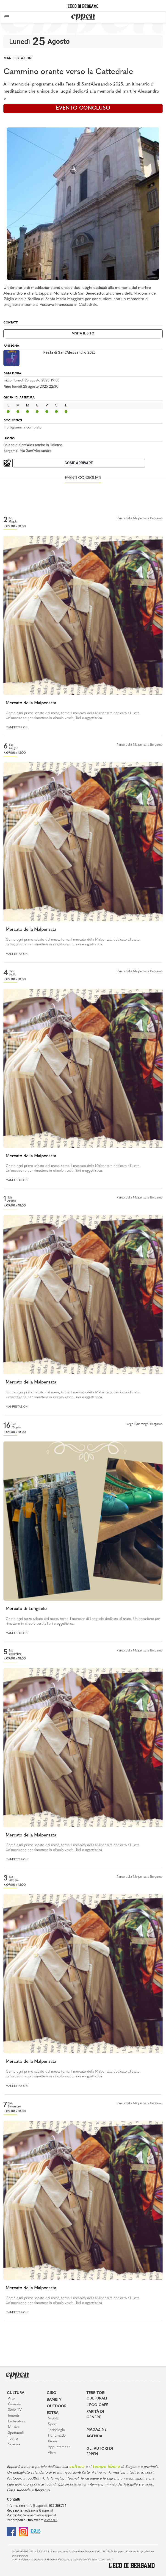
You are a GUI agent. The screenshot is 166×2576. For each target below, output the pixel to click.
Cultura (15, 2393)
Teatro (13, 2439)
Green (53, 2441)
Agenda (94, 2436)
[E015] (36, 2531)
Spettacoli (16, 2433)
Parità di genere (95, 2414)
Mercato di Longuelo (26, 1609)
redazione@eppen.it (38, 2510)
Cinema (14, 2404)
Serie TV (15, 2410)
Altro (52, 2453)
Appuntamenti (59, 2447)
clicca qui (50, 2520)
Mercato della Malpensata (31, 703)
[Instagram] (23, 2531)
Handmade (57, 2436)
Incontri (14, 2416)
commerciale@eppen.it (39, 2515)
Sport (52, 2424)
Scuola (53, 2418)
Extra (52, 2413)
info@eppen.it (37, 2505)
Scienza (14, 2444)
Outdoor (56, 2406)
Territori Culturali (96, 2395)
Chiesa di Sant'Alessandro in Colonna (33, 445)
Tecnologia (56, 2430)
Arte (11, 2398)
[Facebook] (11, 2531)
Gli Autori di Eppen (99, 2451)
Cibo (51, 2393)
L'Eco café (97, 2405)
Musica (14, 2427)
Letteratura (16, 2421)
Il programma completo (22, 427)
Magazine (96, 2430)
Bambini (55, 2400)
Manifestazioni (18, 58)
